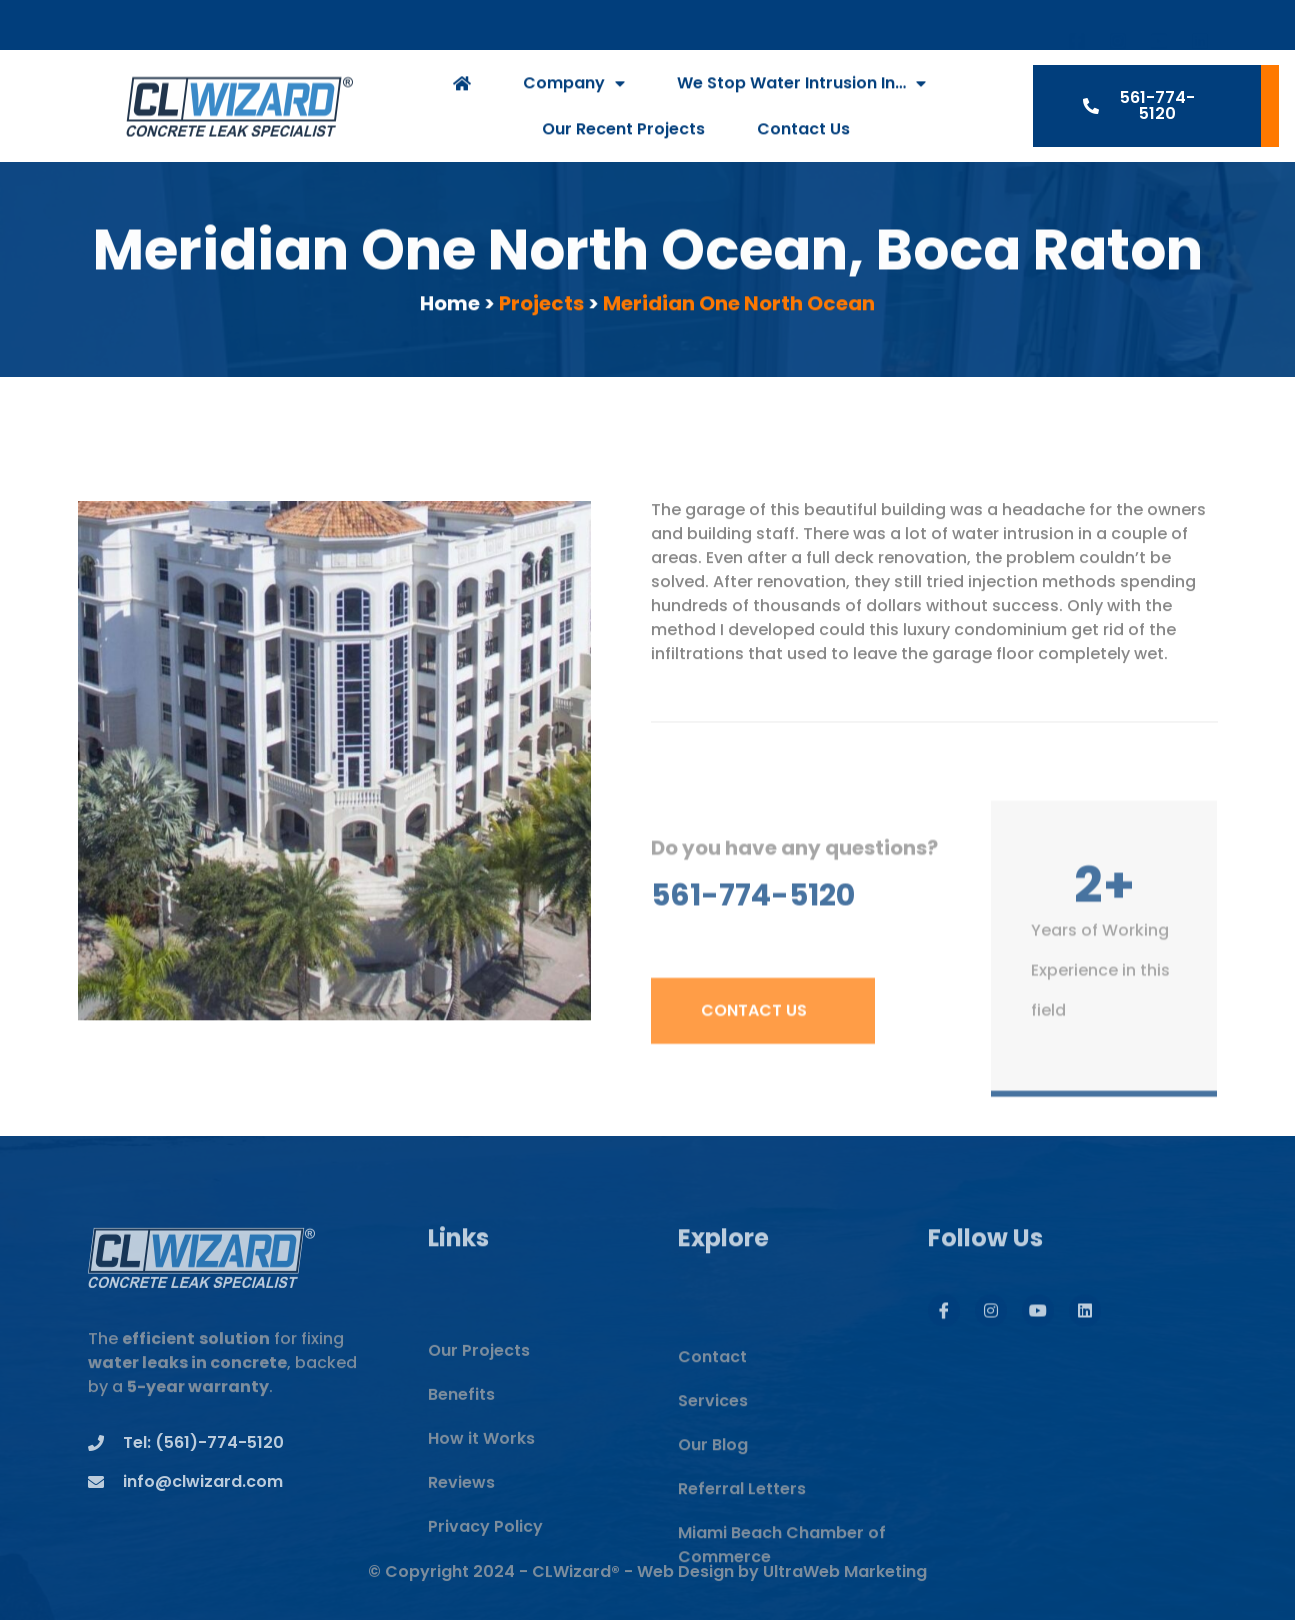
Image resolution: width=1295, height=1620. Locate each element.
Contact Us (803, 134)
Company (574, 89)
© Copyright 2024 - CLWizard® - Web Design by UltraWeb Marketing (647, 1585)
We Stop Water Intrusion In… (801, 89)
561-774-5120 (753, 924)
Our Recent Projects (623, 134)
